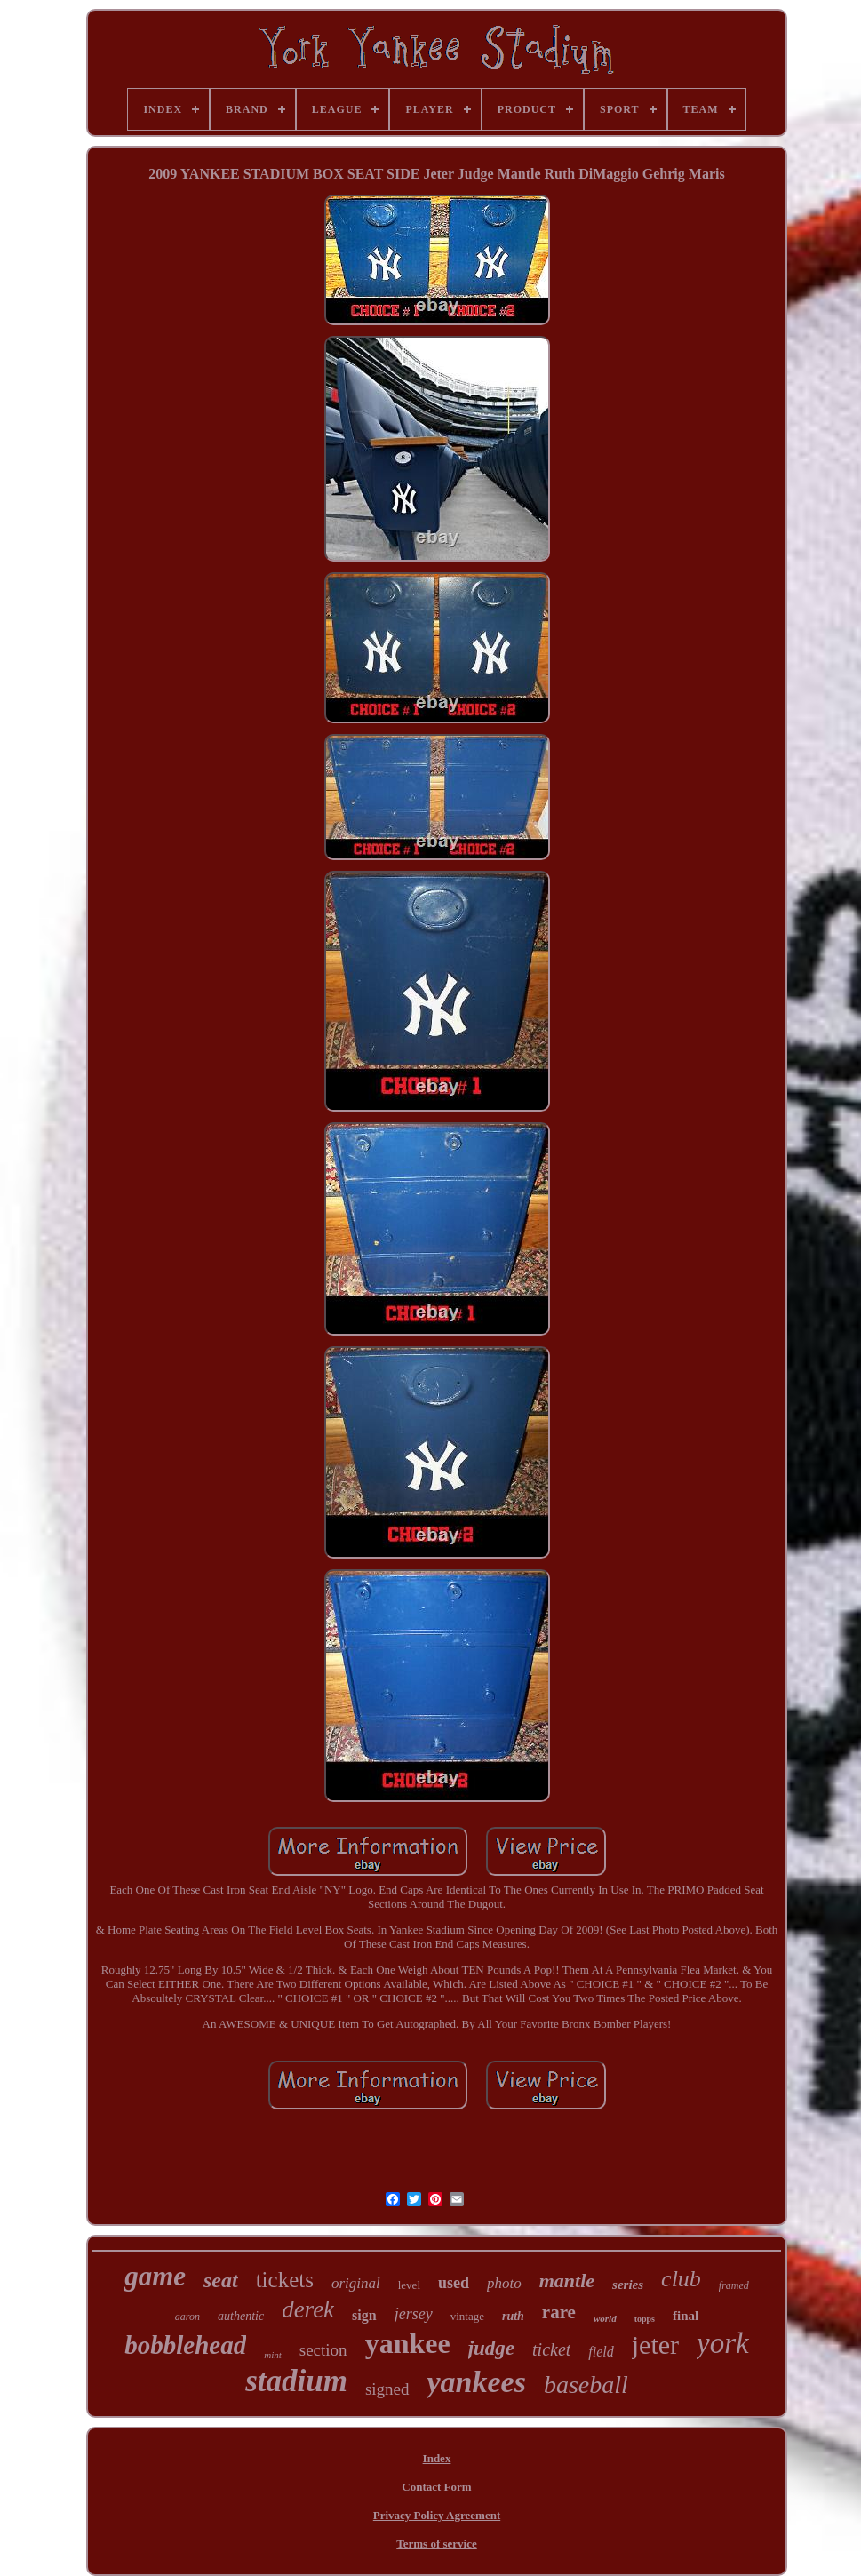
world (605, 2318)
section (323, 2350)
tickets (285, 2280)
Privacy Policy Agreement (436, 2515)
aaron (187, 2316)
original (355, 2283)
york (723, 2343)
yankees (476, 2381)
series (627, 2284)
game (155, 2276)
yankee (407, 2343)
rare (559, 2312)
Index (437, 2458)
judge (491, 2348)
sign (364, 2315)
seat (220, 2280)
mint (273, 2354)
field (600, 2351)
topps (644, 2319)
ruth (513, 2316)
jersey (414, 2314)
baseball (586, 2384)
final (685, 2316)
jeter (655, 2344)
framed (734, 2285)
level (409, 2285)
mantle (566, 2280)
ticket (551, 2349)
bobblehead (185, 2345)
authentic (241, 2316)
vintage (467, 2316)
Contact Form (436, 2486)
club (681, 2279)
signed (387, 2389)
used (453, 2283)
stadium (296, 2381)
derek (308, 2309)
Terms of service (436, 2543)
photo (504, 2283)
